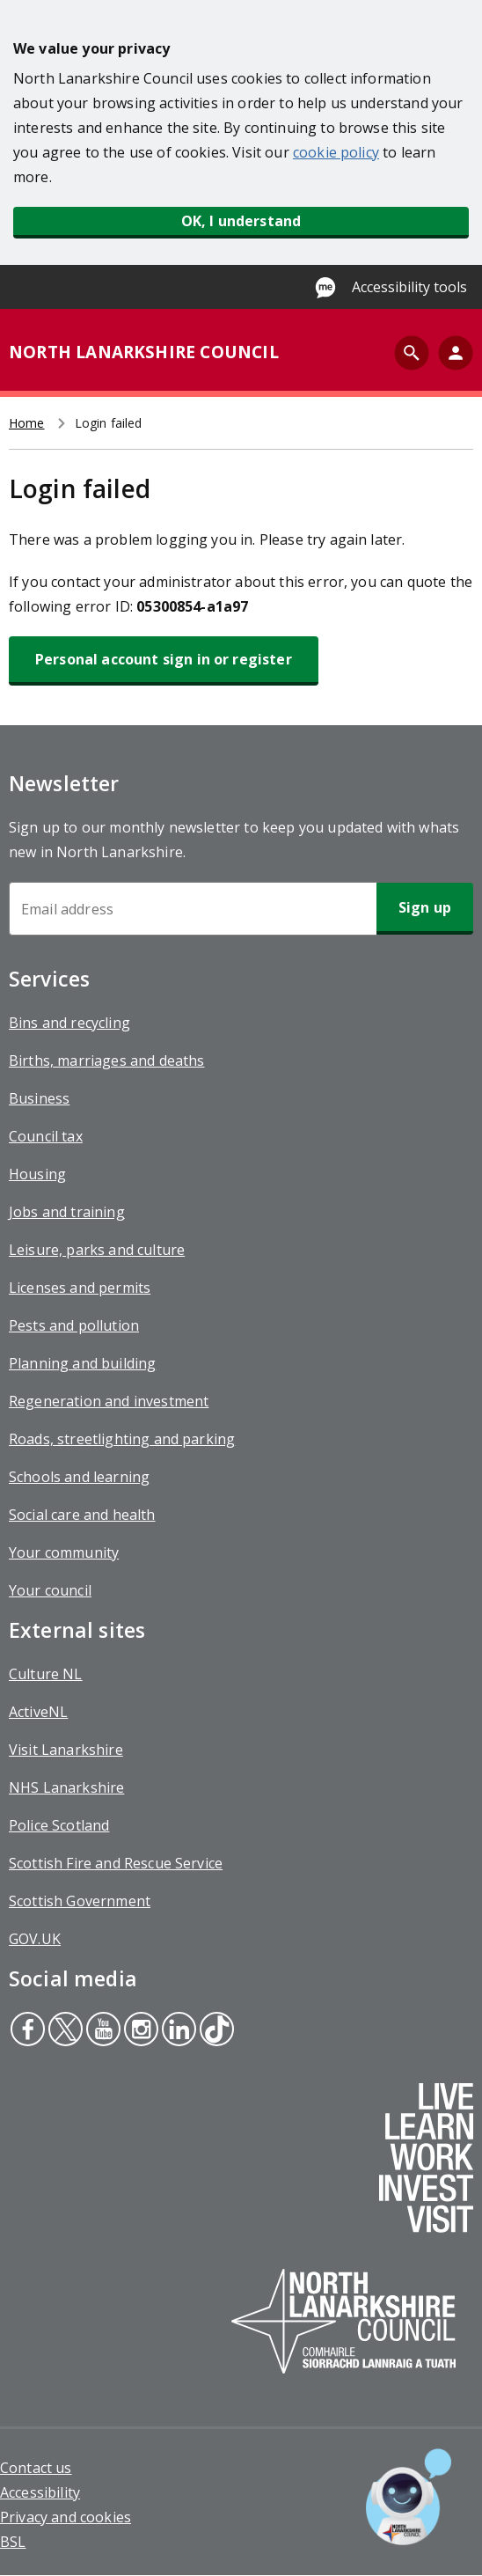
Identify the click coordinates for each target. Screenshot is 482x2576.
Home (27, 423)
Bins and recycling (69, 1022)
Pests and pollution (74, 1325)
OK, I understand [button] (241, 221)
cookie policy (336, 152)
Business (39, 1098)
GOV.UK (35, 1939)
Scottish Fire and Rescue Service (116, 1863)
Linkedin (178, 2031)
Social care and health (82, 1514)
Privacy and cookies (65, 2517)
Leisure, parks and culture (97, 1249)
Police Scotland (59, 1825)
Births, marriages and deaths (106, 1060)
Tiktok (215, 2031)
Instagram (139, 2031)
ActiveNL (38, 1711)
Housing (37, 1174)
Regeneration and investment (108, 1401)
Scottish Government (79, 1901)
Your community (64, 1552)
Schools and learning (79, 1476)
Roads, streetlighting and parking (122, 1439)
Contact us (36, 2467)
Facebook (27, 2031)
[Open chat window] (408, 2496)
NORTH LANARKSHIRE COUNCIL (144, 352)
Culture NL (46, 1674)
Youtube (100, 2031)
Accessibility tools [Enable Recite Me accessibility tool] (409, 287)
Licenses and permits (79, 1287)
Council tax (46, 1136)
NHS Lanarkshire (66, 1787)
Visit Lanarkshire (66, 1749)
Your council (50, 1590)
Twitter (65, 2031)
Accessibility (40, 2492)
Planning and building (82, 1363)
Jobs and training (67, 1212)
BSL (13, 2541)
